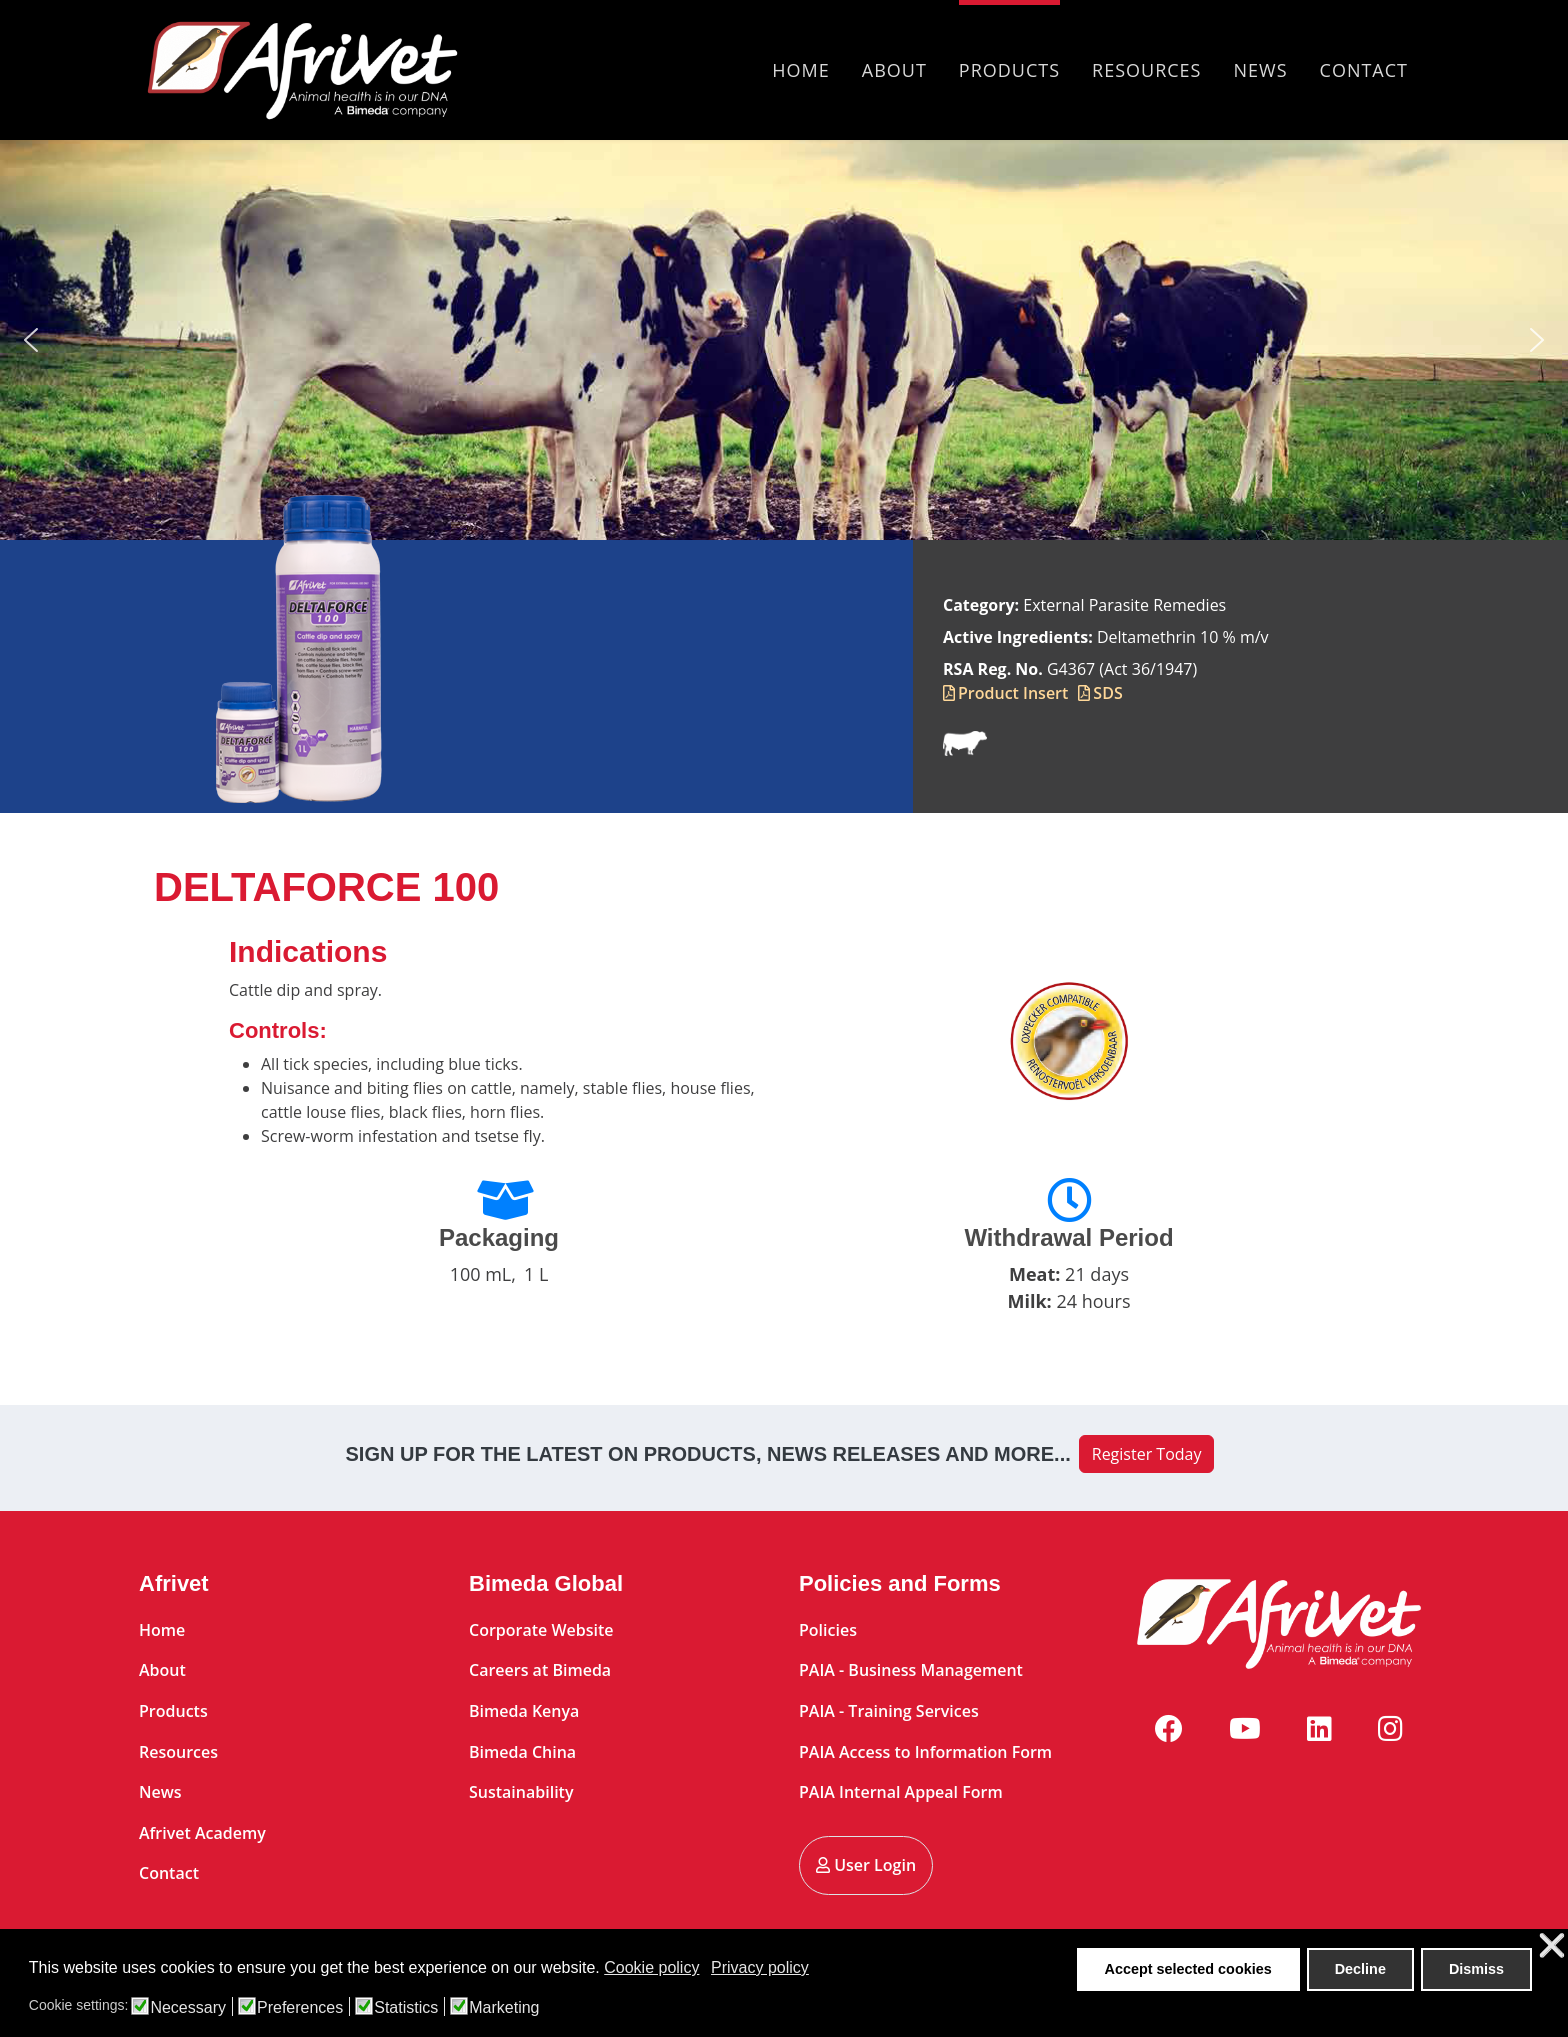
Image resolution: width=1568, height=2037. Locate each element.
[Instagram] (1390, 1728)
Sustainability (521, 1792)
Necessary (188, 2008)
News (1261, 70)
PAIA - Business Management (911, 1670)
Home (800, 70)
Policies (828, 1630)
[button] (31, 340)
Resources (1146, 70)
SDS (1107, 693)
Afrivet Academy (202, 1833)
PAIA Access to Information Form (925, 1752)
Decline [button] (1360, 1969)
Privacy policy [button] (760, 1967)
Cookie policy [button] (651, 1967)
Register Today (1147, 1454)
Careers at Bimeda (540, 1670)
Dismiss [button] (1476, 1969)
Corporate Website (541, 1630)
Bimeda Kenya (524, 1711)
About (894, 70)
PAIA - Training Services (889, 1711)
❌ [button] (1552, 1946)
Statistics (406, 2008)
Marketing (504, 2008)
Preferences (300, 2008)
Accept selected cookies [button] (1188, 1969)
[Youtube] (1245, 1728)
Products (1009, 70)
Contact (1364, 70)
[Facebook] (1169, 1728)
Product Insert (1013, 693)
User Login (866, 1865)
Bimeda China (522, 1752)
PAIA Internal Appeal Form (901, 1792)
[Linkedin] (1319, 1728)
